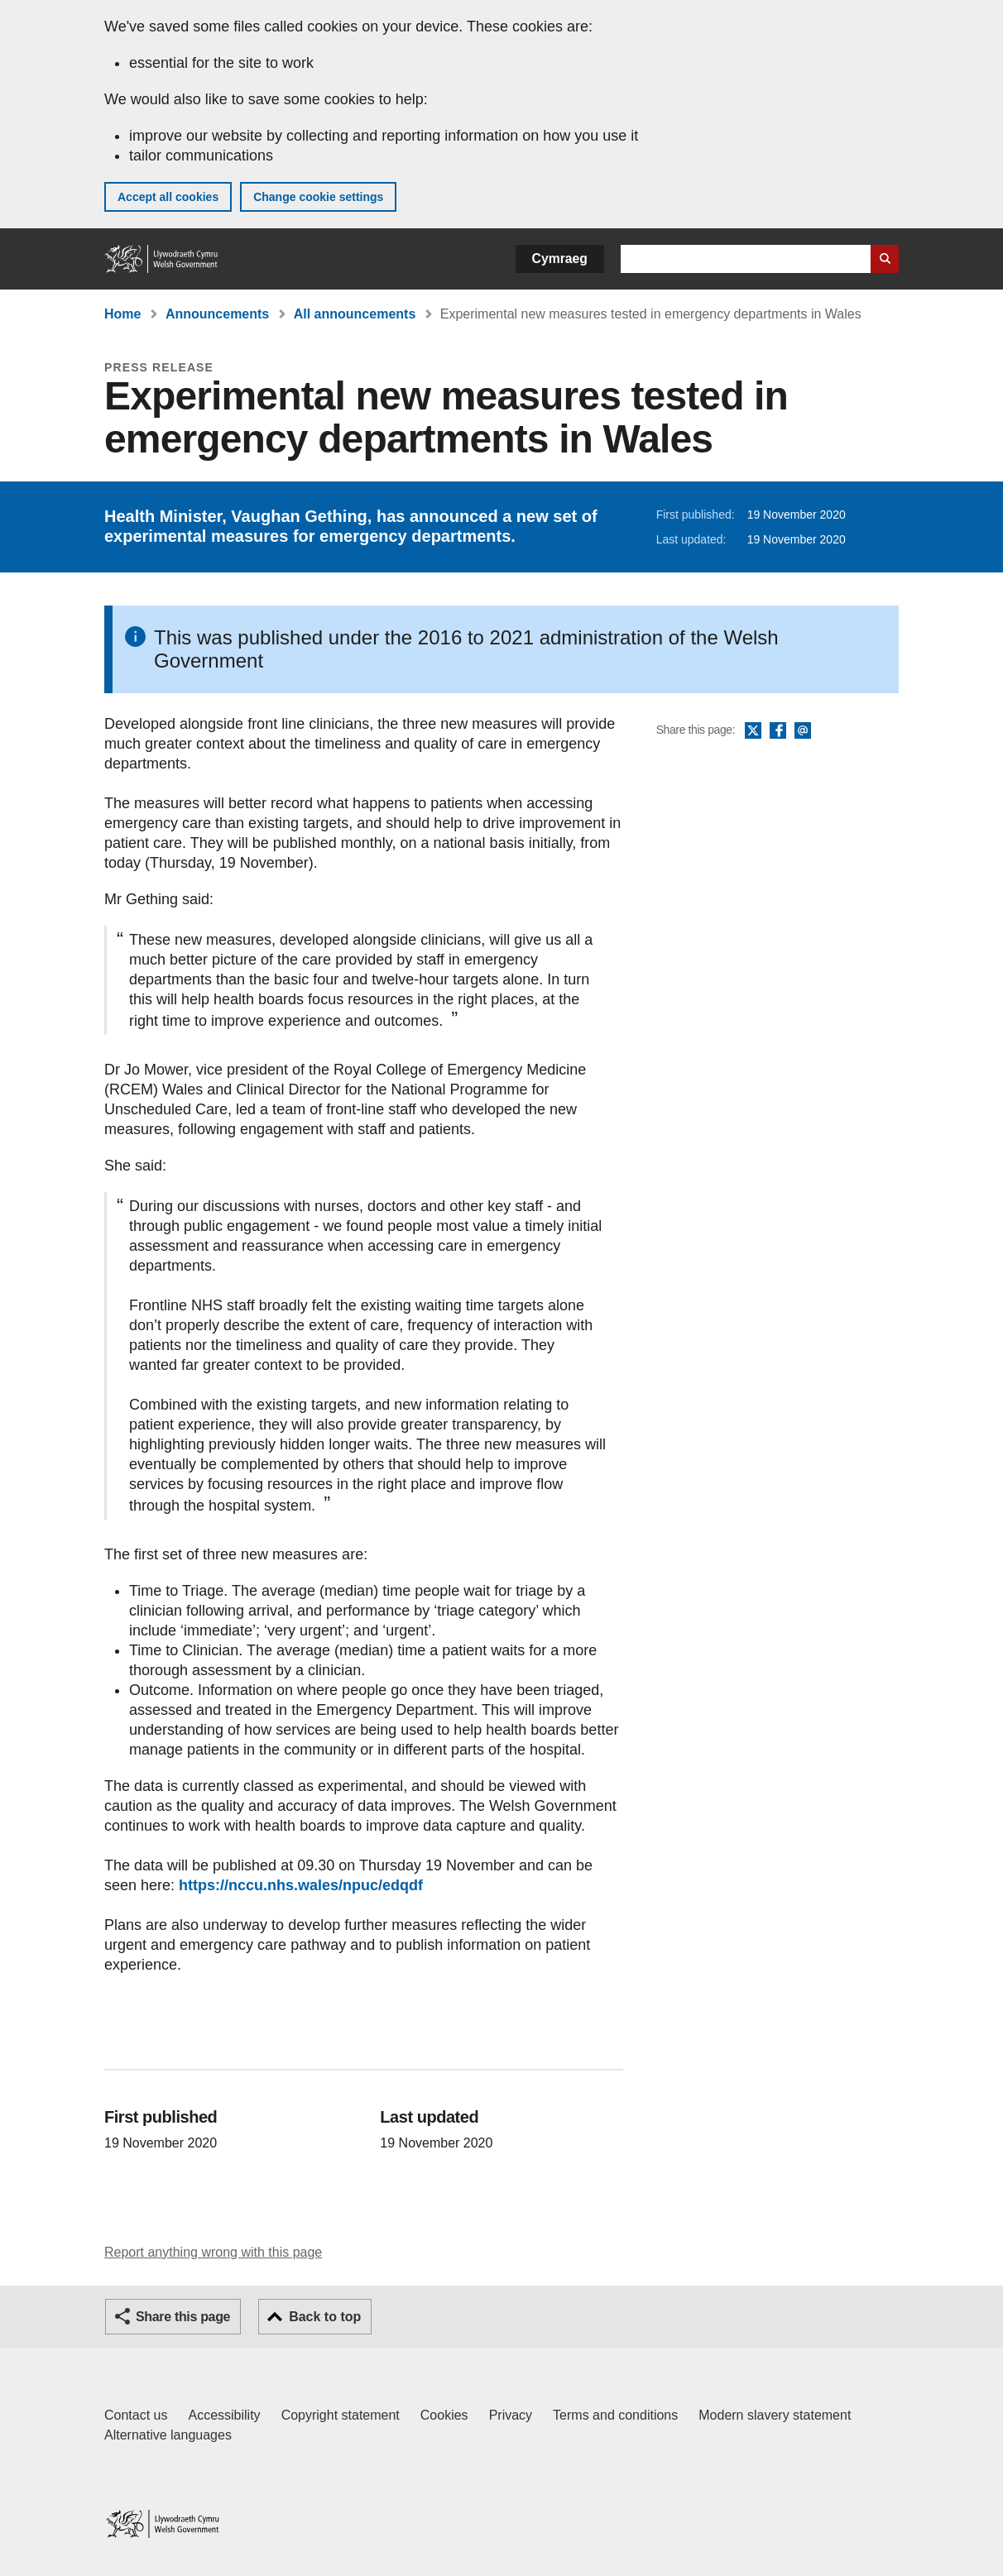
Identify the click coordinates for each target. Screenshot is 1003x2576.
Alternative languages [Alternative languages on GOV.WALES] (168, 2435)
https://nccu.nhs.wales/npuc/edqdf (301, 1885)
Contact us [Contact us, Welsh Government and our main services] (135, 2415)
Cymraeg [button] (560, 258)
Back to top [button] (325, 2317)
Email (802, 731)
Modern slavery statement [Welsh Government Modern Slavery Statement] (774, 2415)
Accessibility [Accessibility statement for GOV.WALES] (224, 2415)
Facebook (778, 731)
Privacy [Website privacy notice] (510, 2415)
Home (122, 314)
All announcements (355, 314)
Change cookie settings (318, 196)
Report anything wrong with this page (213, 2252)
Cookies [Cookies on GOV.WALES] (444, 2415)
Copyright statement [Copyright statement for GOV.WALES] (340, 2415)
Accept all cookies (168, 196)
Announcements (217, 314)
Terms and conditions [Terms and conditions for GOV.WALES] (615, 2415)
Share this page (183, 2317)
